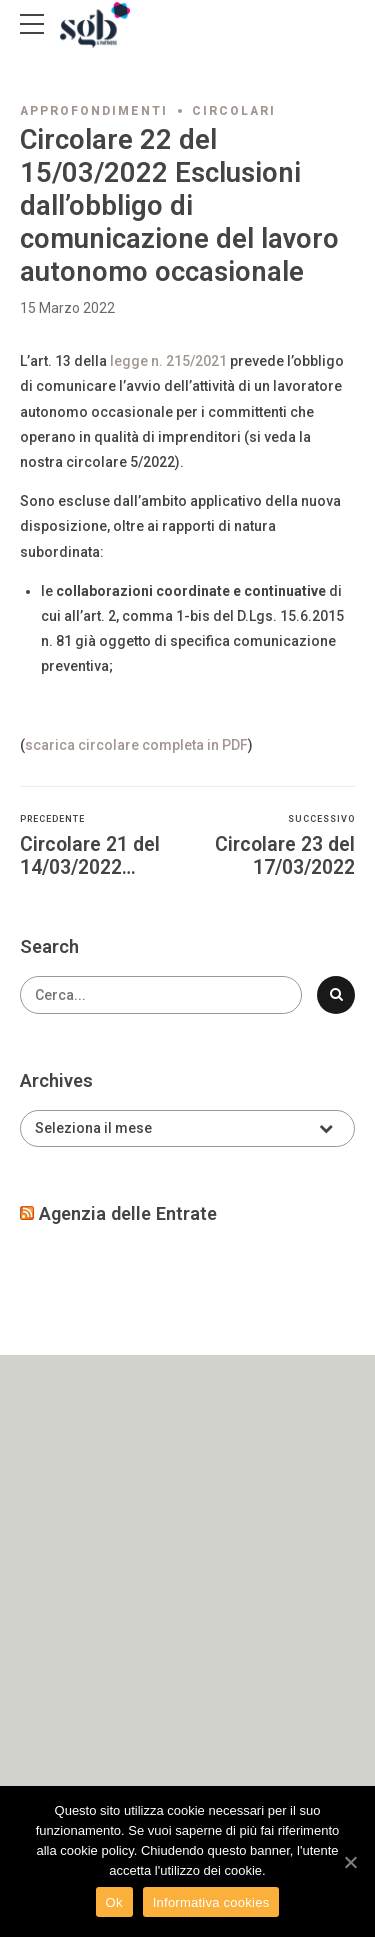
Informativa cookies (211, 1902)
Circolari (234, 111)
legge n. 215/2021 (168, 361)
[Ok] (350, 1862)
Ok (114, 1902)
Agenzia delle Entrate (128, 1213)
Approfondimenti (94, 111)
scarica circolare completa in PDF (136, 745)
